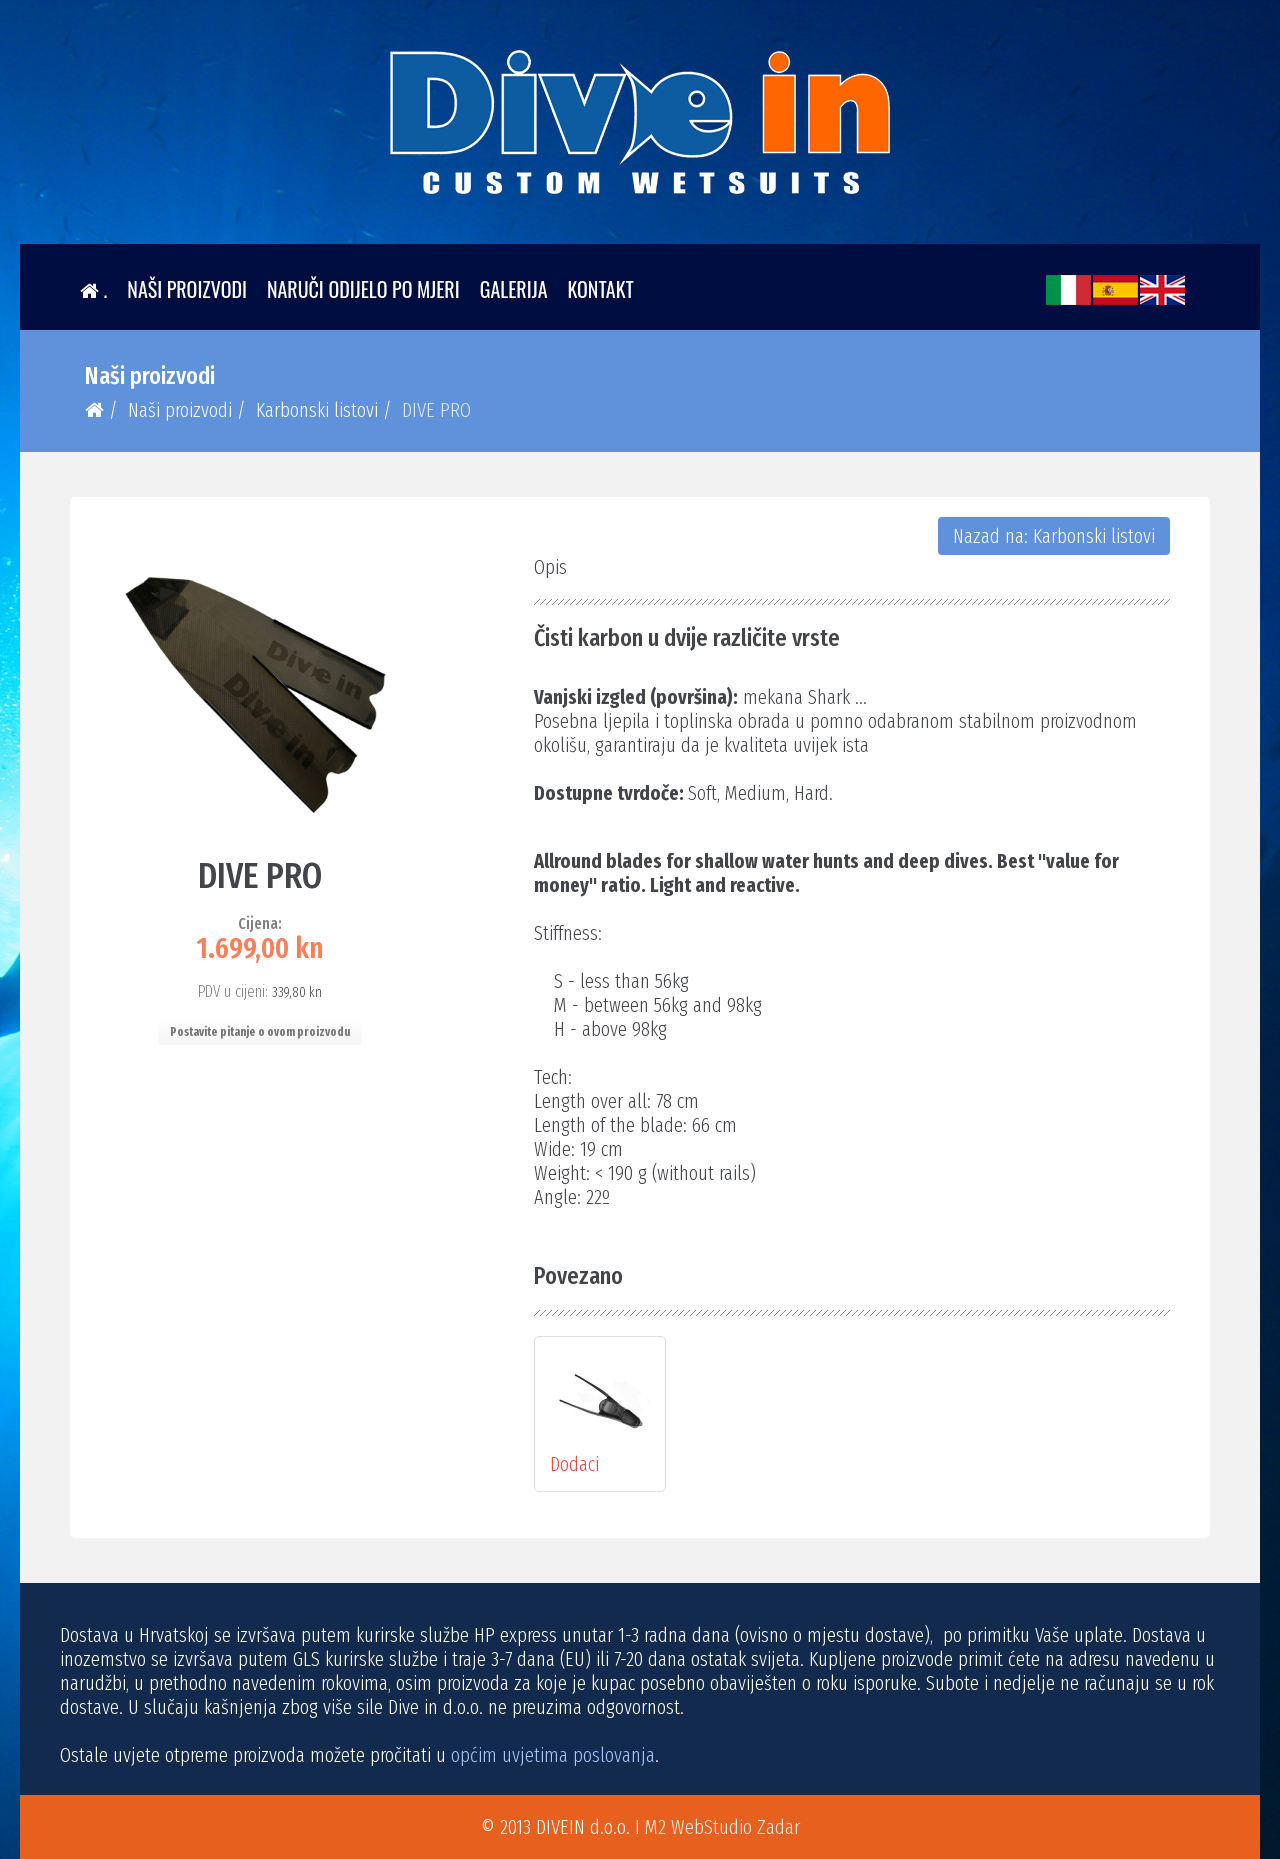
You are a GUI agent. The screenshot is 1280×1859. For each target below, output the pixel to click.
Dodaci (600, 1414)
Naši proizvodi (187, 289)
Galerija (514, 289)
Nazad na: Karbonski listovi (1054, 536)
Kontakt (601, 289)
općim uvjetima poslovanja (553, 1755)
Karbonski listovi (317, 410)
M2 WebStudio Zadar (722, 1827)
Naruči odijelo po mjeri (363, 289)
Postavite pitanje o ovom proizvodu (260, 1032)
